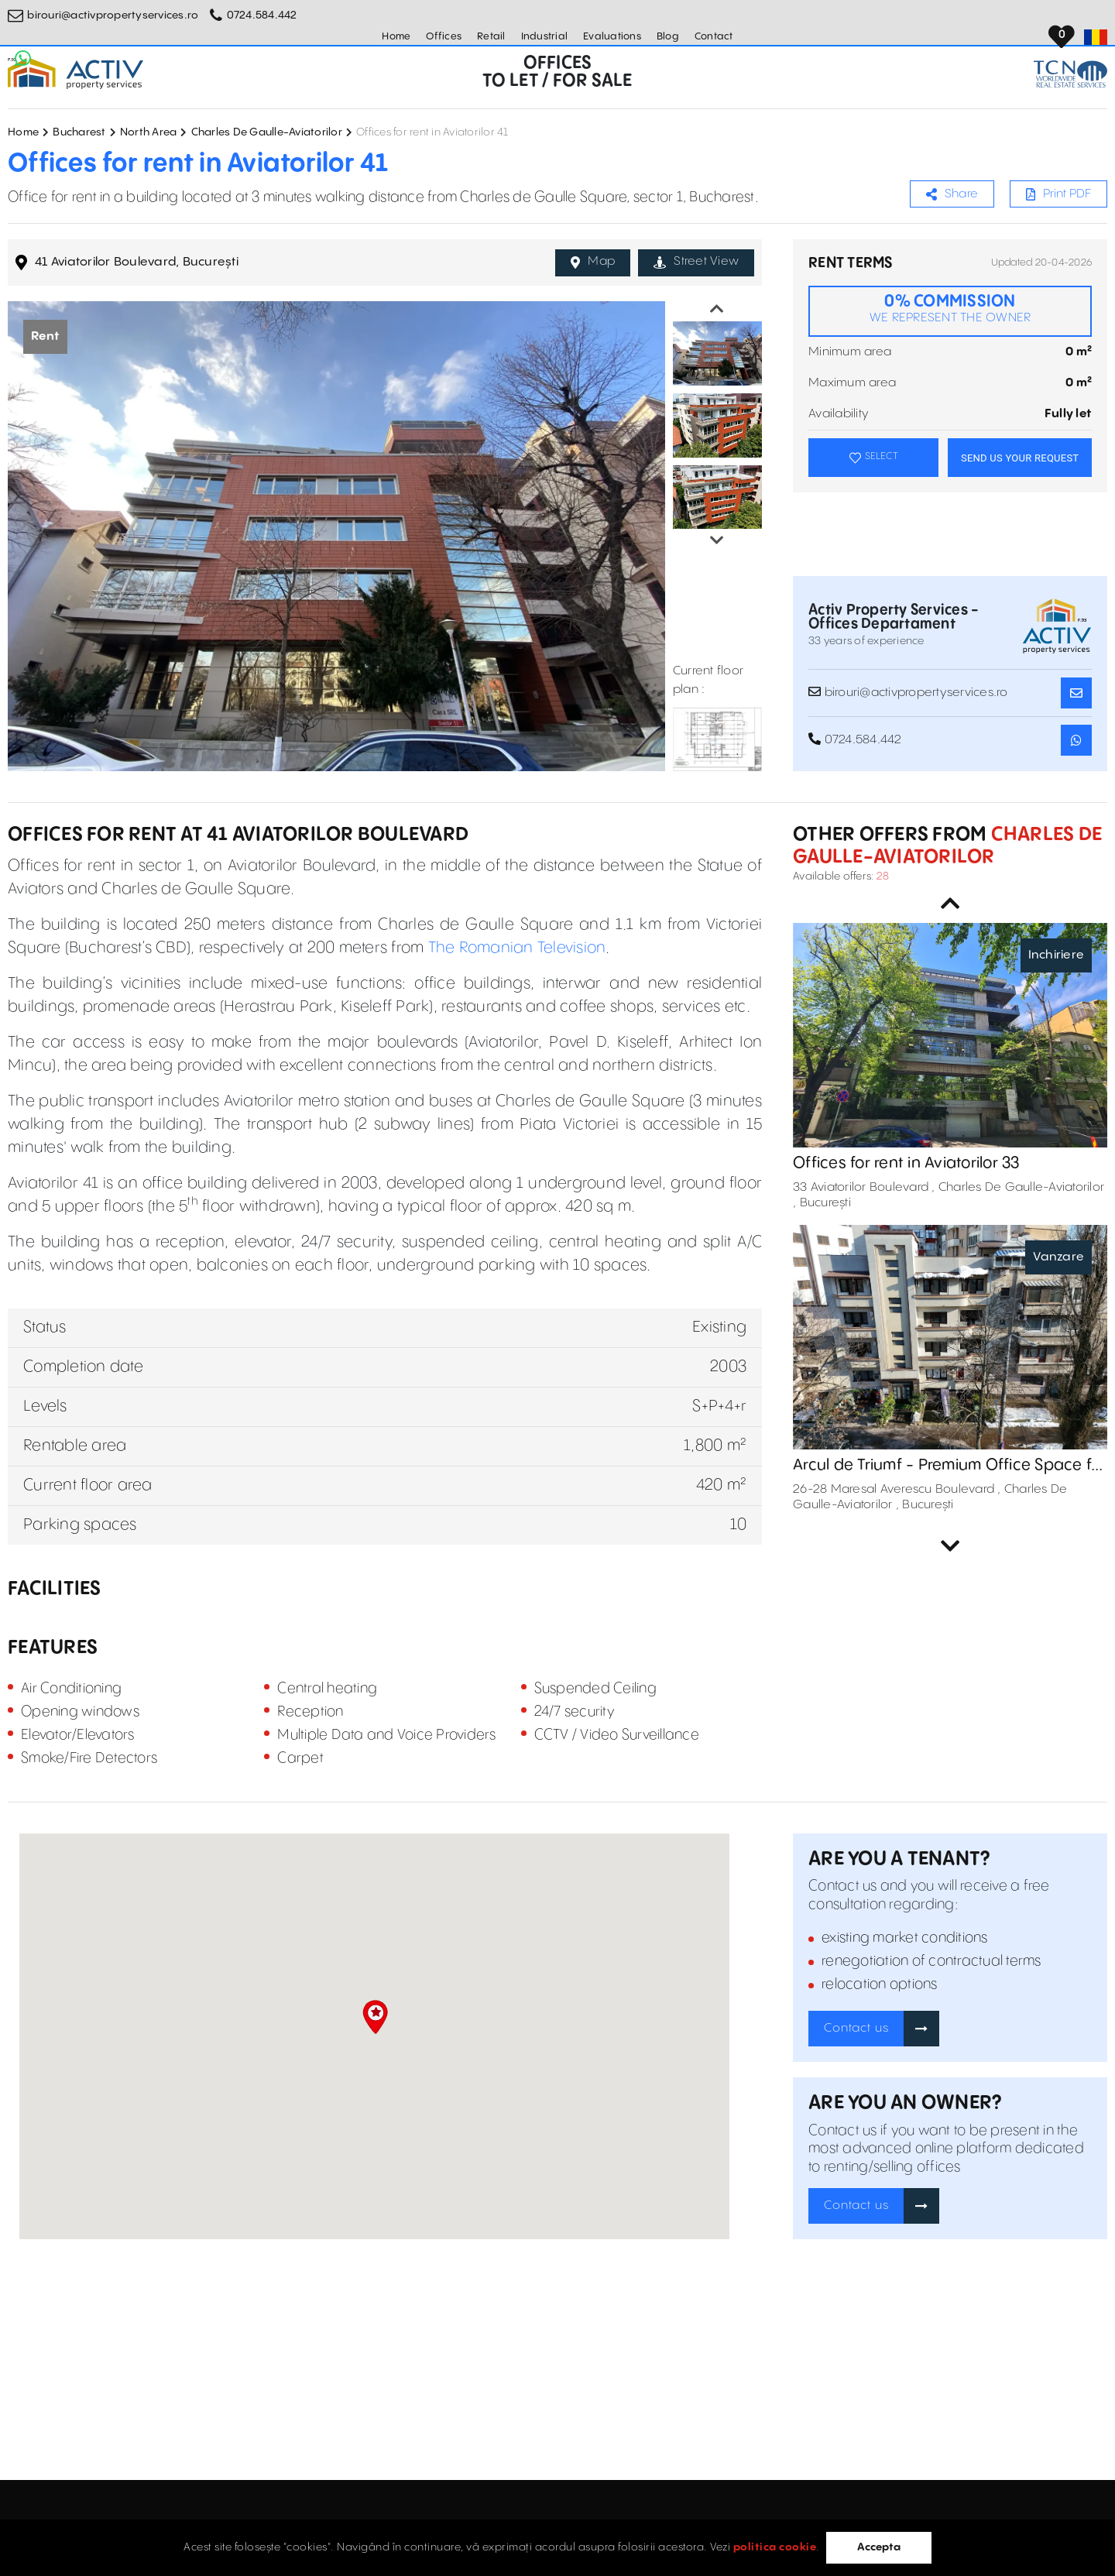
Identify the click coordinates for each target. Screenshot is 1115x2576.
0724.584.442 (262, 15)
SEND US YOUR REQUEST (1020, 458)
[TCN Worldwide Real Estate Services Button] (1070, 73)
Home (396, 36)
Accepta (879, 2547)
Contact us (856, 2028)
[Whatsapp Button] (23, 58)
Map (593, 262)
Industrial (544, 36)
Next (717, 540)
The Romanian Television (517, 948)
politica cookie (775, 2547)
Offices (443, 36)
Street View (696, 262)
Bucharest (79, 132)
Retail (491, 36)
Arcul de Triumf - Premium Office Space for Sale (949, 1465)
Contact (714, 36)
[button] (375, 2017)
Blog (668, 36)
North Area (148, 132)
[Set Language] (1095, 37)
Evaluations (612, 36)
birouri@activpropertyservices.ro (112, 15)
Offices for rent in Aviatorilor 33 (906, 1163)
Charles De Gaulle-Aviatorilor (266, 132)
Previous (717, 309)
